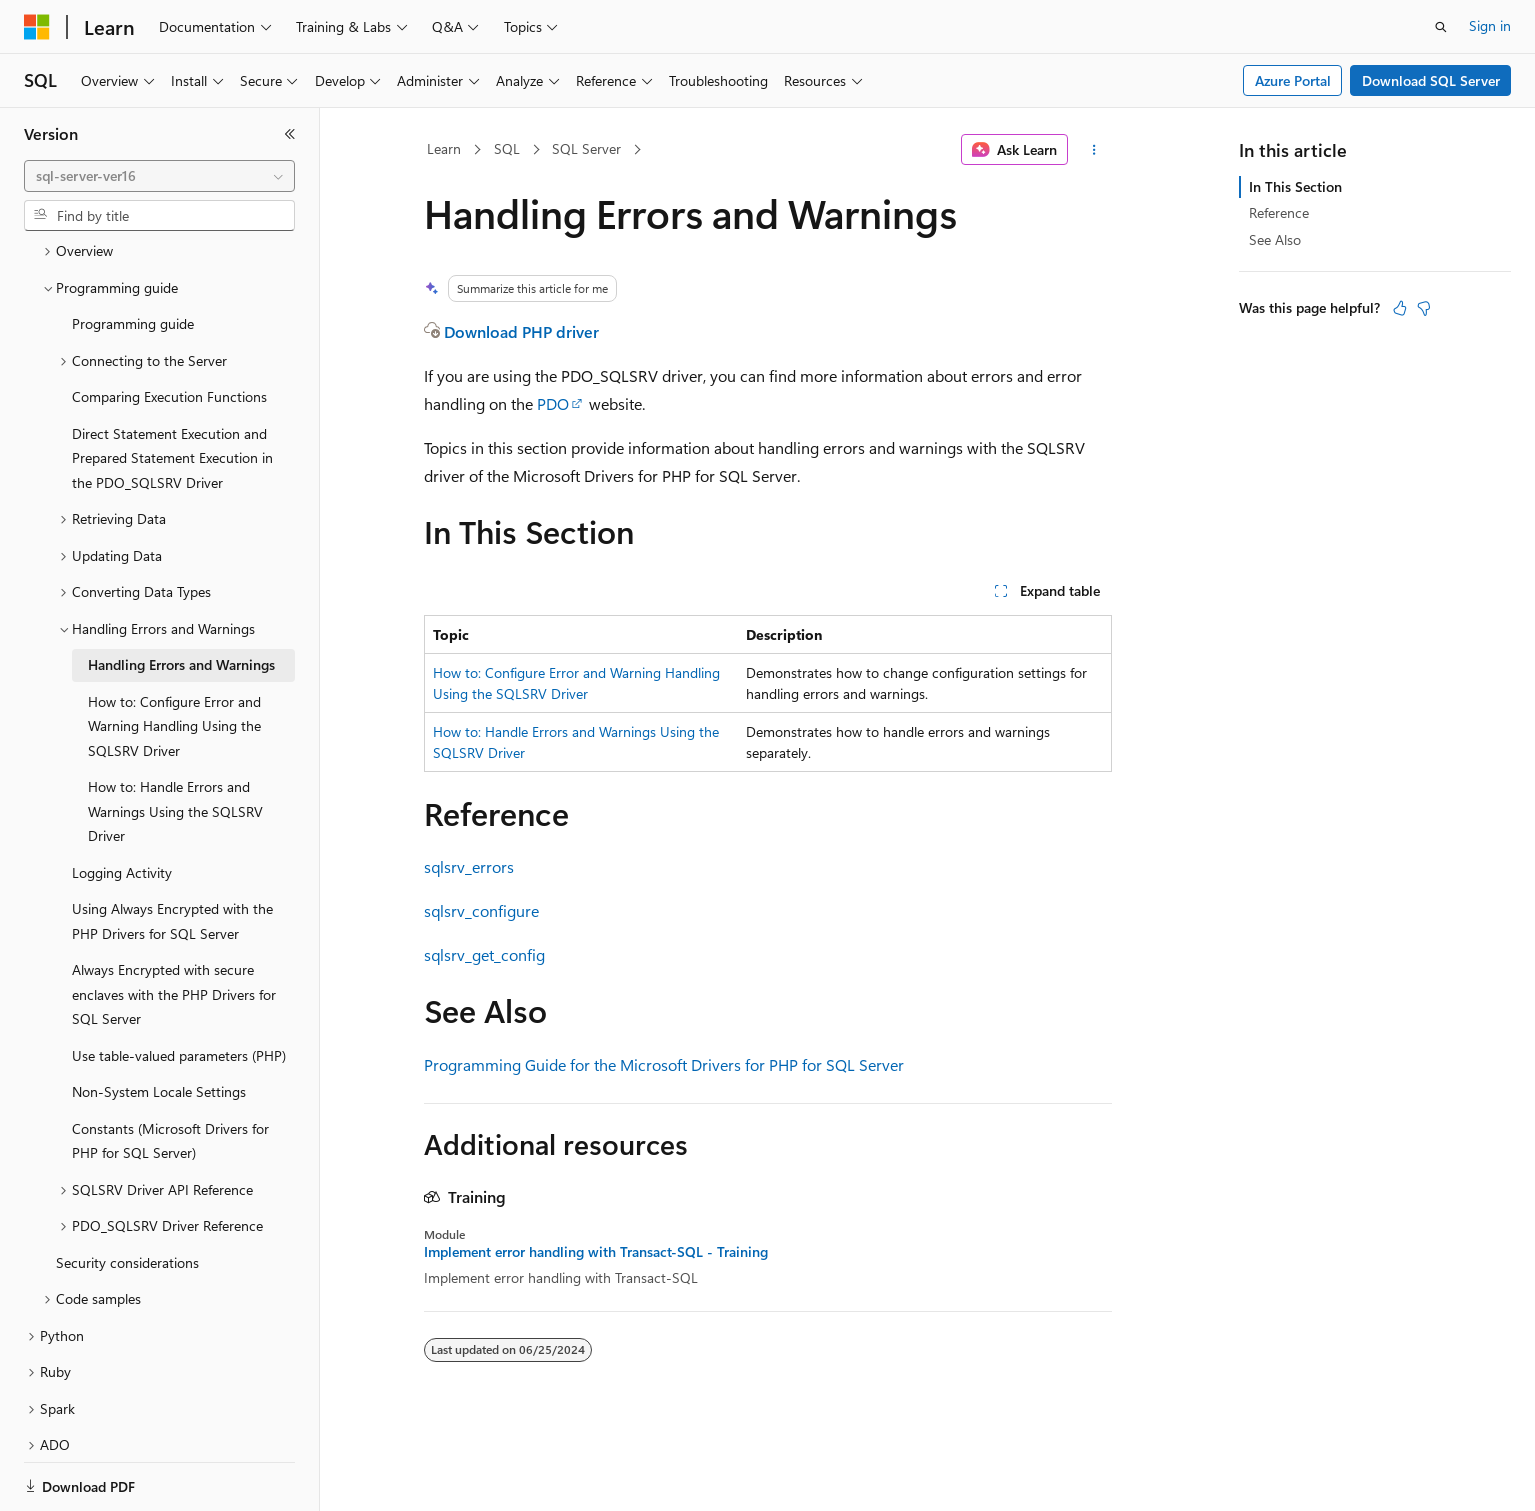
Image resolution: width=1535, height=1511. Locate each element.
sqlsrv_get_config (484, 954)
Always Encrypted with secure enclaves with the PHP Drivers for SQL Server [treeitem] (174, 925)
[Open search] (1441, 27)
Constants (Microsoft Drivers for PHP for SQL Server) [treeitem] (170, 1072)
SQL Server (586, 148)
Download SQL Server (1431, 80)
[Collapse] (290, 134)
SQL (507, 148)
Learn (444, 148)
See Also (1275, 239)
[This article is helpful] (1400, 308)
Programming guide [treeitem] (133, 254)
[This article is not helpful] (1424, 308)
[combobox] (159, 176)
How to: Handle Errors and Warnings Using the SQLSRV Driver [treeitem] (175, 742)
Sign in (1490, 25)
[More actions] (1093, 150)
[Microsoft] (37, 27)
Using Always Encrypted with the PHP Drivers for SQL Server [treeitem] (172, 852)
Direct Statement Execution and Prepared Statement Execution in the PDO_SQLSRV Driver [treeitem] (172, 389)
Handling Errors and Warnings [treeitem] (181, 595)
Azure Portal (1293, 80)
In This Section (1295, 186)
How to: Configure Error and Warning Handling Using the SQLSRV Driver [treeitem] (174, 657)
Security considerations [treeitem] (127, 1193)
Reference (1279, 212)
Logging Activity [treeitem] (122, 803)
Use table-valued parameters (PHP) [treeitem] (179, 986)
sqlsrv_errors (469, 866)
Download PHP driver (521, 331)
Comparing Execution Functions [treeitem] (169, 327)
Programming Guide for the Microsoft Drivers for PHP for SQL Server (664, 1064)
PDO (553, 403)
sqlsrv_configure (481, 910)
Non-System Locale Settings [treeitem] (159, 1022)
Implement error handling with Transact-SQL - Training (596, 1252)
